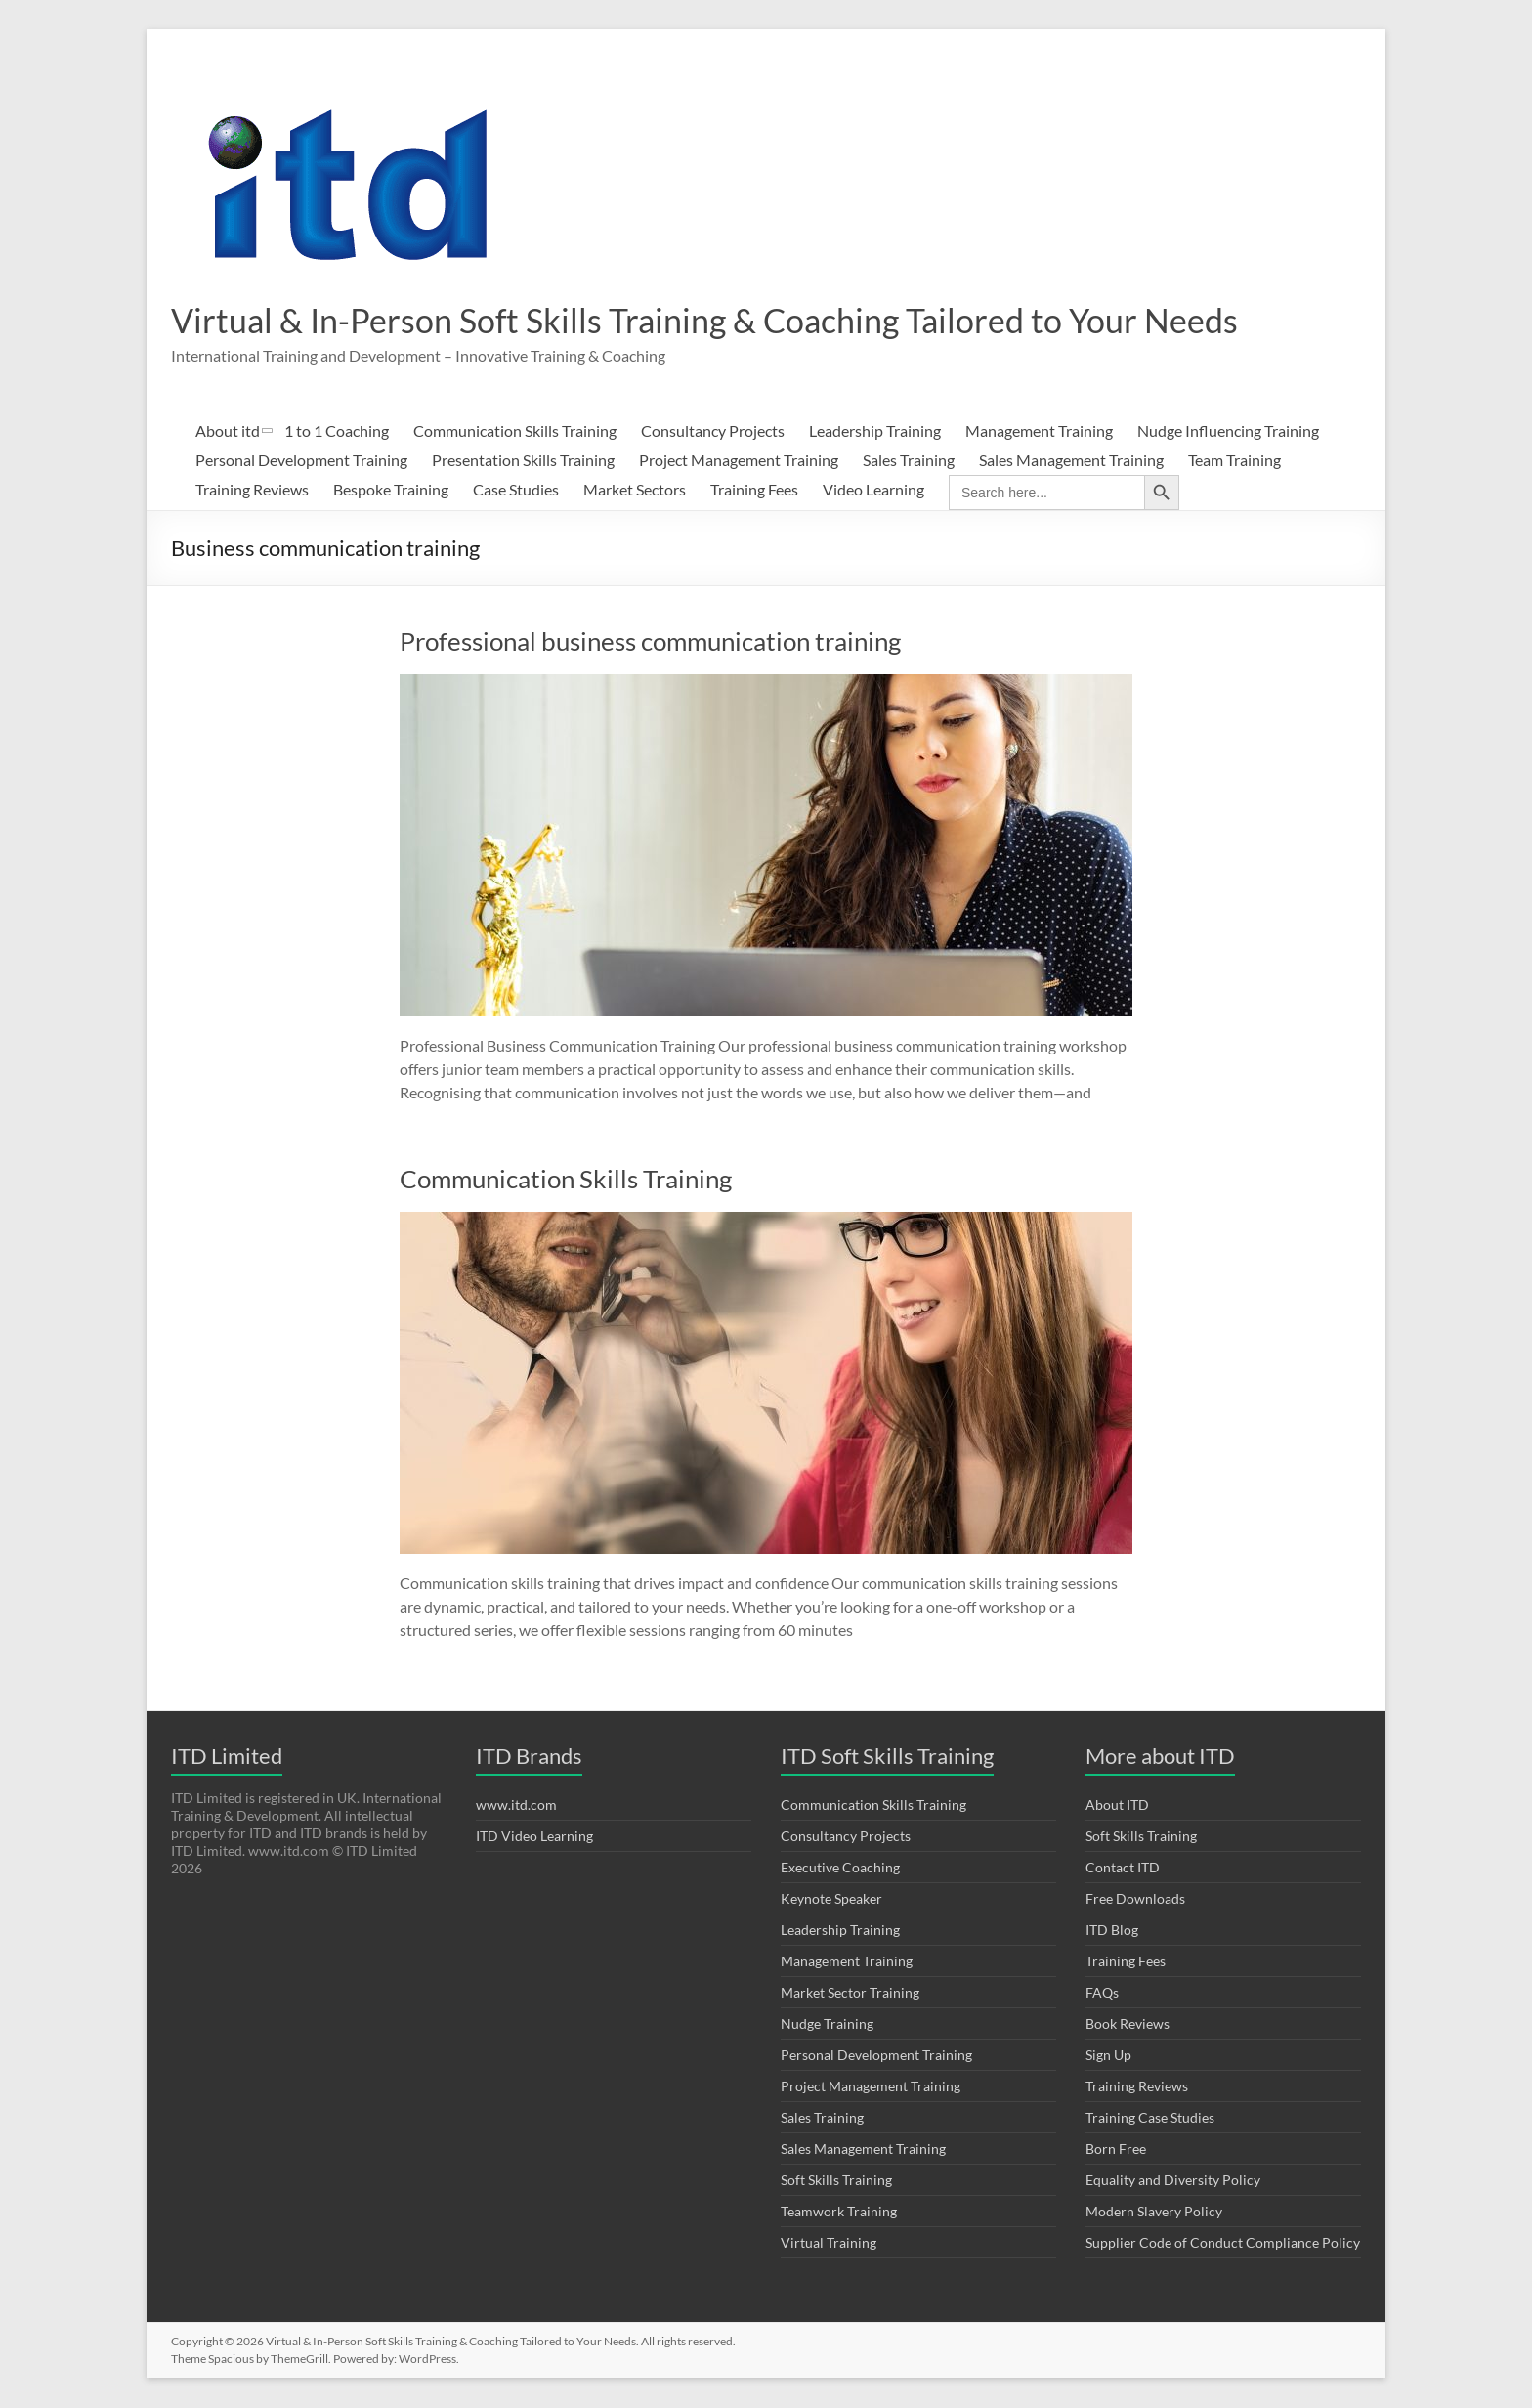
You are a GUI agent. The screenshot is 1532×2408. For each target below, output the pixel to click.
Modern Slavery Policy (1153, 2212)
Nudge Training (827, 2024)
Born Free (1115, 2149)
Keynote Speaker (831, 1899)
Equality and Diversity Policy (1172, 2180)
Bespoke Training (390, 490)
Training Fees (754, 490)
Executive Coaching (840, 1868)
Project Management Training (738, 461)
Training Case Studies (1149, 2118)
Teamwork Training (839, 2212)
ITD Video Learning (534, 1836)
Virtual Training (828, 2243)
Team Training (1234, 461)
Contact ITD (1122, 1868)
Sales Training (909, 461)
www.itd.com (516, 1805)
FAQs (1102, 1993)
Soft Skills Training (836, 2180)
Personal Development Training (301, 461)
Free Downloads (1135, 1899)
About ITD (1117, 1805)
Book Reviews (1127, 2024)
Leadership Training (875, 431)
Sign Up (1108, 2055)
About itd (227, 431)
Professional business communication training (650, 642)
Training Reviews (252, 490)
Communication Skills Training (515, 431)
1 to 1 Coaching (336, 431)
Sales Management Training (1071, 461)
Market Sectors (634, 490)
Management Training (1039, 431)
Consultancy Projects (713, 431)
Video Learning (873, 490)
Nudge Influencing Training (1228, 431)
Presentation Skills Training (523, 461)
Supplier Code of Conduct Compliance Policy (1222, 2243)
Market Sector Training (850, 1993)
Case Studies (516, 490)
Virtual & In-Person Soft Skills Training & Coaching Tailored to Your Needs (729, 320)
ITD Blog (1111, 1930)
